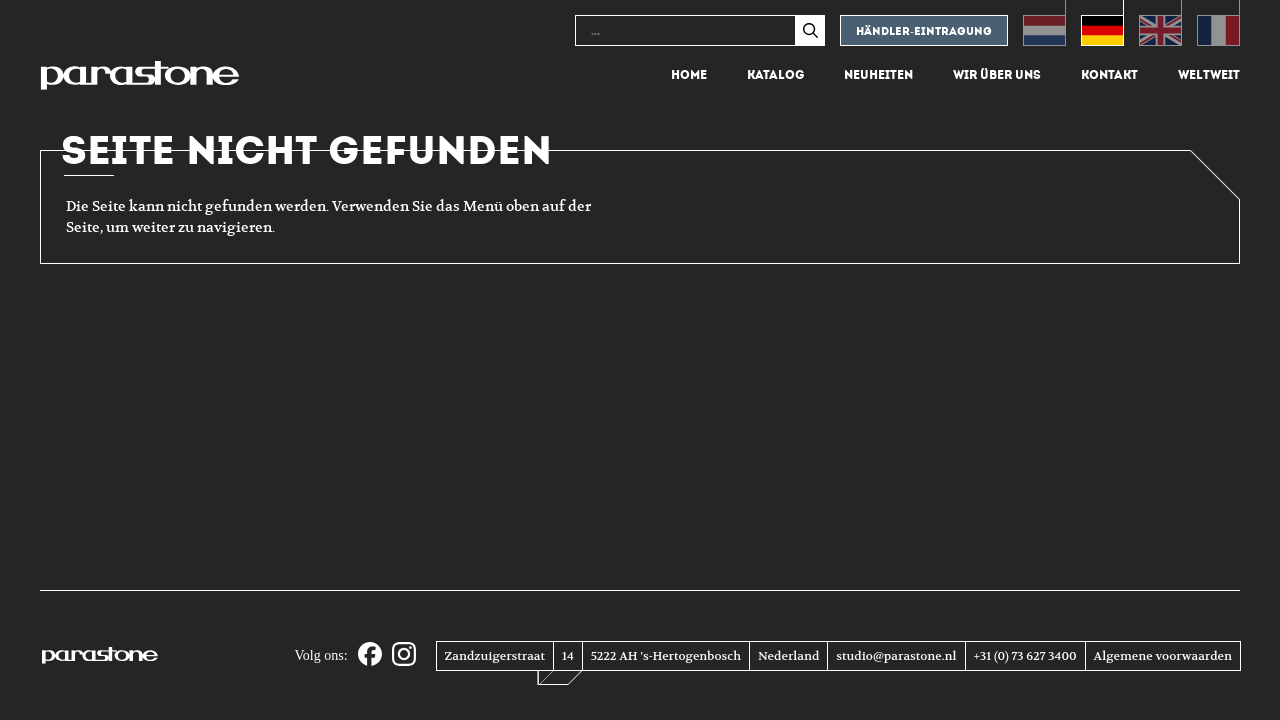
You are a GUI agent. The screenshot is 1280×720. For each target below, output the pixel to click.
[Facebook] (370, 655)
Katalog (775, 75)
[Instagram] (404, 655)
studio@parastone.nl (896, 656)
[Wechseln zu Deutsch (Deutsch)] (1102, 23)
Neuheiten (878, 75)
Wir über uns (997, 75)
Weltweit (1209, 75)
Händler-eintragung (924, 31)
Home (689, 75)
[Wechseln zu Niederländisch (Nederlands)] (1044, 23)
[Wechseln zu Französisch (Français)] (1218, 23)
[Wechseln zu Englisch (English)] (1160, 23)
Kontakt (1109, 75)
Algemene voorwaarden (1163, 656)
